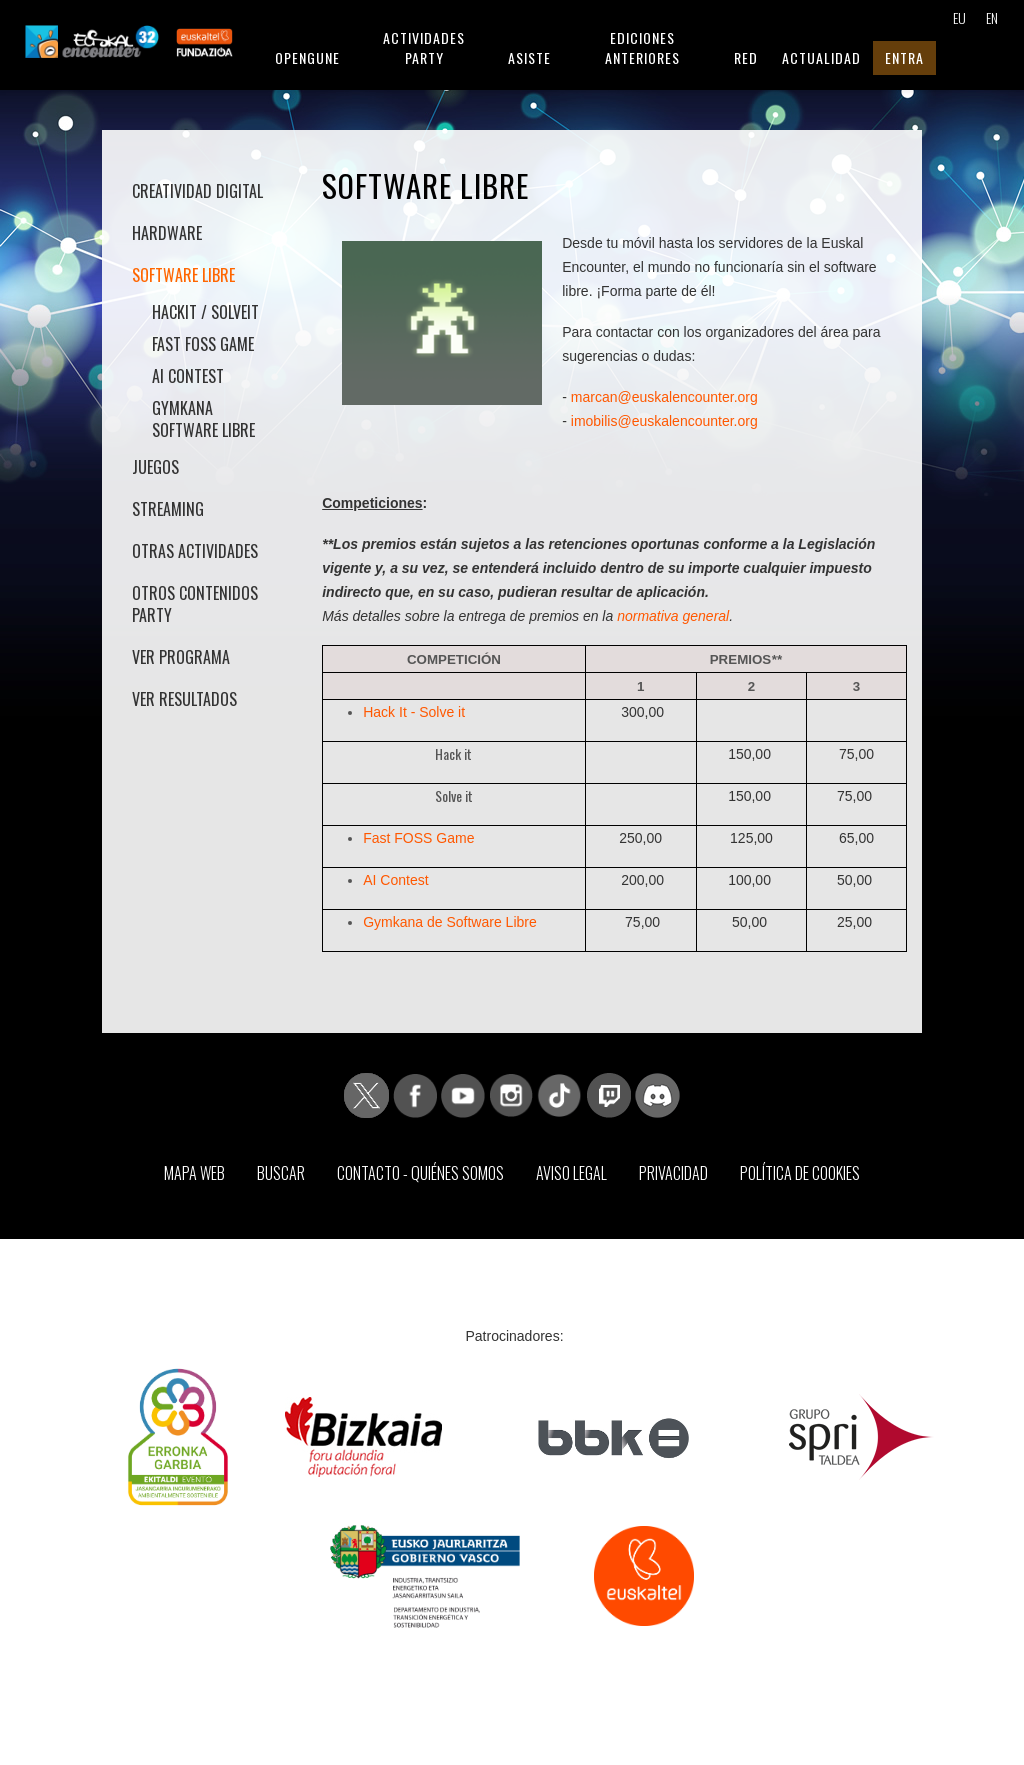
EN (992, 17)
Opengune (307, 57)
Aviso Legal (571, 1173)
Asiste (529, 57)
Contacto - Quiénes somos (420, 1173)
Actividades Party (424, 47)
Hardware (167, 233)
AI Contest (188, 376)
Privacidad (673, 1173)
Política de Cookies (800, 1173)
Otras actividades (195, 551)
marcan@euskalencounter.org (664, 397)
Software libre (183, 275)
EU (958, 17)
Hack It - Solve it (414, 712)
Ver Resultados (184, 699)
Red (746, 57)
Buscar (281, 1173)
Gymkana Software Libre (203, 419)
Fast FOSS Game (203, 344)
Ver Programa (181, 657)
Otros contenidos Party (195, 604)
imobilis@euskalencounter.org (664, 421)
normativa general (673, 616)
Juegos (155, 467)
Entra (904, 57)
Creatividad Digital (197, 191)
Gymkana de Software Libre (450, 922)
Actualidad (821, 57)
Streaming (168, 509)
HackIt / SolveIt (205, 312)
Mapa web (194, 1173)
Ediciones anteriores (642, 47)
